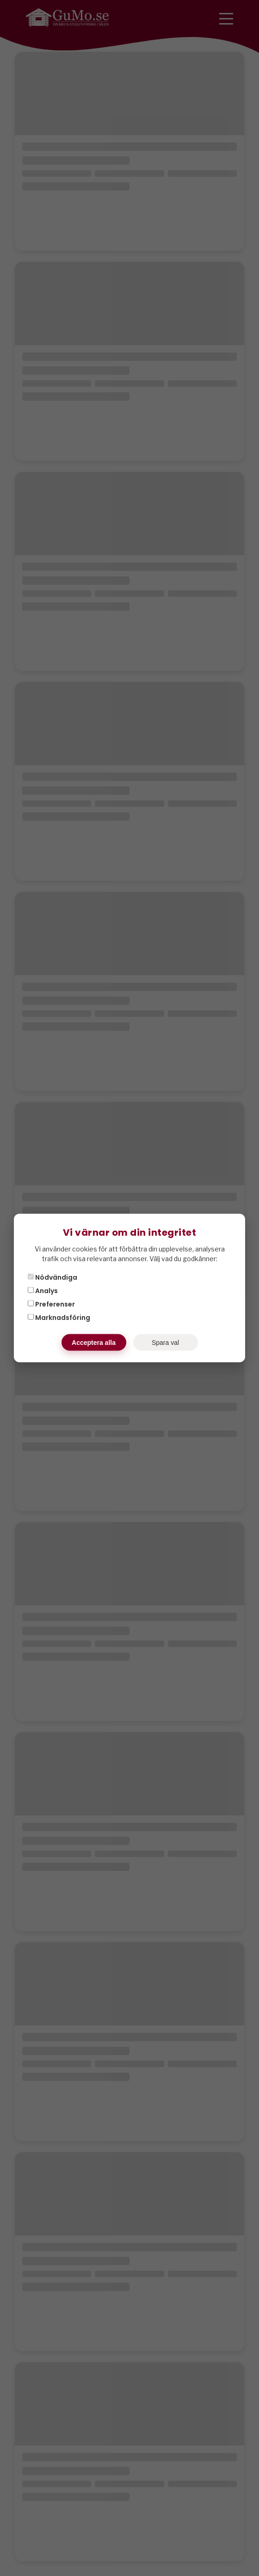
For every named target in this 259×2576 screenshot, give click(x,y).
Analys (43, 1290)
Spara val (165, 1342)
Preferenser (51, 1304)
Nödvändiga (52, 1277)
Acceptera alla (94, 1342)
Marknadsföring (59, 1317)
